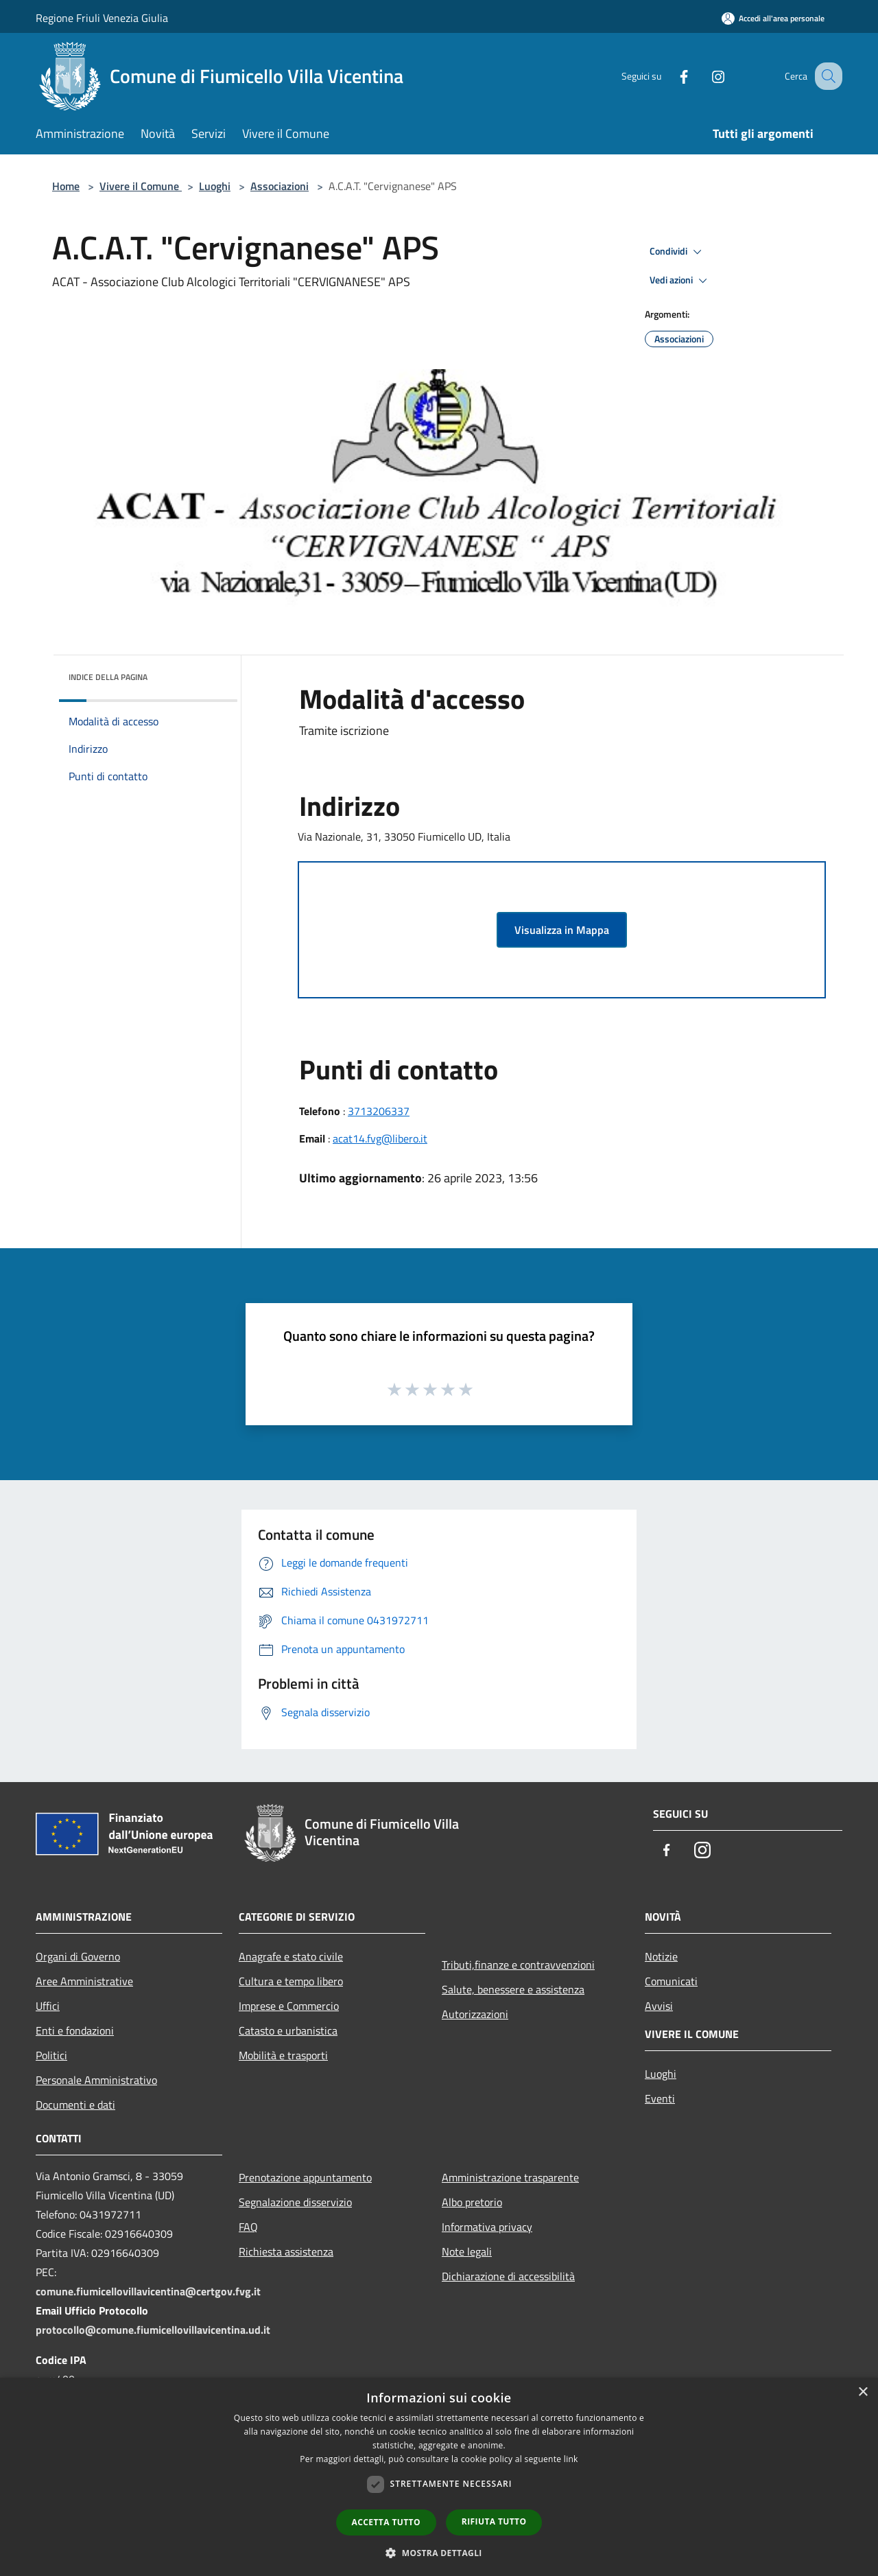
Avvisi (659, 2006)
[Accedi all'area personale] (773, 18)
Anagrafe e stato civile (291, 1956)
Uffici (48, 2006)
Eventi (660, 2098)
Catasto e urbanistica (288, 2030)
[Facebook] (669, 76)
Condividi (678, 252)
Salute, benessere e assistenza (513, 1989)
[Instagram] (703, 76)
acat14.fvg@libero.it (380, 1138)
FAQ (248, 2226)
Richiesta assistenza (286, 2251)
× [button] (862, 2392)
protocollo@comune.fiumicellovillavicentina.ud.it (153, 2329)
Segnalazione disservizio (295, 2202)
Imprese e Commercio (289, 2006)
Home (66, 186)
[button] (439, 2553)
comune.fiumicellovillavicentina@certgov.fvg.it (148, 2291)
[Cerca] (825, 76)
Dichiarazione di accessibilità (508, 2276)
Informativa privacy (487, 2226)
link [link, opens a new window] (571, 2459)
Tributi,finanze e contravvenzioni (518, 1964)
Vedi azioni (680, 280)
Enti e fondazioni (75, 2030)
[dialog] (439, 2477)
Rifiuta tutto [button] (494, 2521)
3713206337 (379, 1111)
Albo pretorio (472, 2202)
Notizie (661, 1956)
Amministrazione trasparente (510, 2177)
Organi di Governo (78, 1956)
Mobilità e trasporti (283, 2055)
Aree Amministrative (84, 1981)
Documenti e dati (75, 2104)
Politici (51, 2055)
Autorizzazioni (475, 2014)
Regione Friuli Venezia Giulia (102, 18)
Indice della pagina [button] (108, 676)
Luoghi (214, 186)
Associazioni (279, 186)
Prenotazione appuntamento (305, 2177)
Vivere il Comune (140, 186)
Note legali (467, 2251)
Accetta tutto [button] (386, 2522)
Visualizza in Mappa (561, 930)
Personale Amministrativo (96, 2080)
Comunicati (671, 1981)
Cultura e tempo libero (291, 1981)
